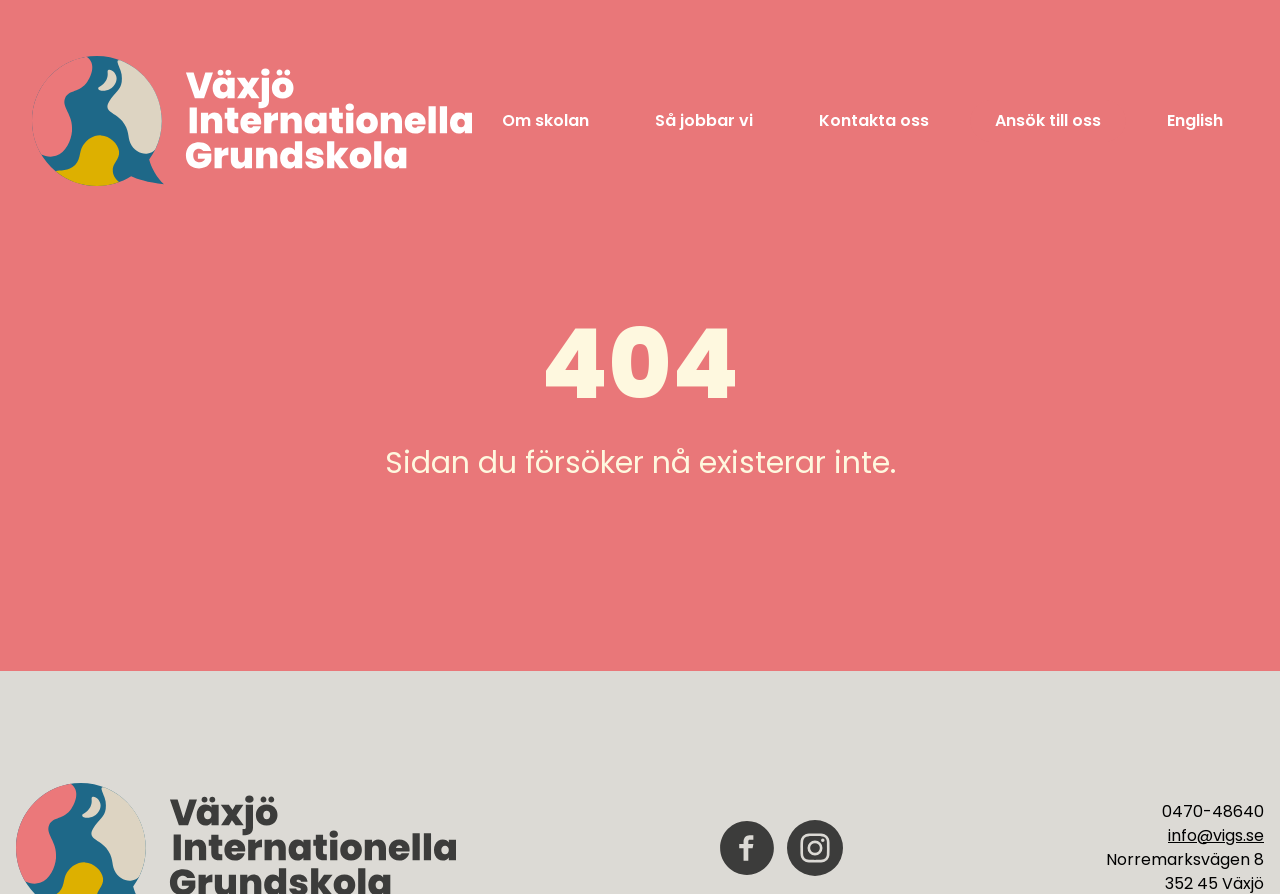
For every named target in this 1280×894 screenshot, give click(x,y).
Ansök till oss (1048, 120)
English (1195, 120)
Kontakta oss (874, 120)
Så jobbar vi (704, 120)
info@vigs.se (1216, 835)
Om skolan (545, 120)
